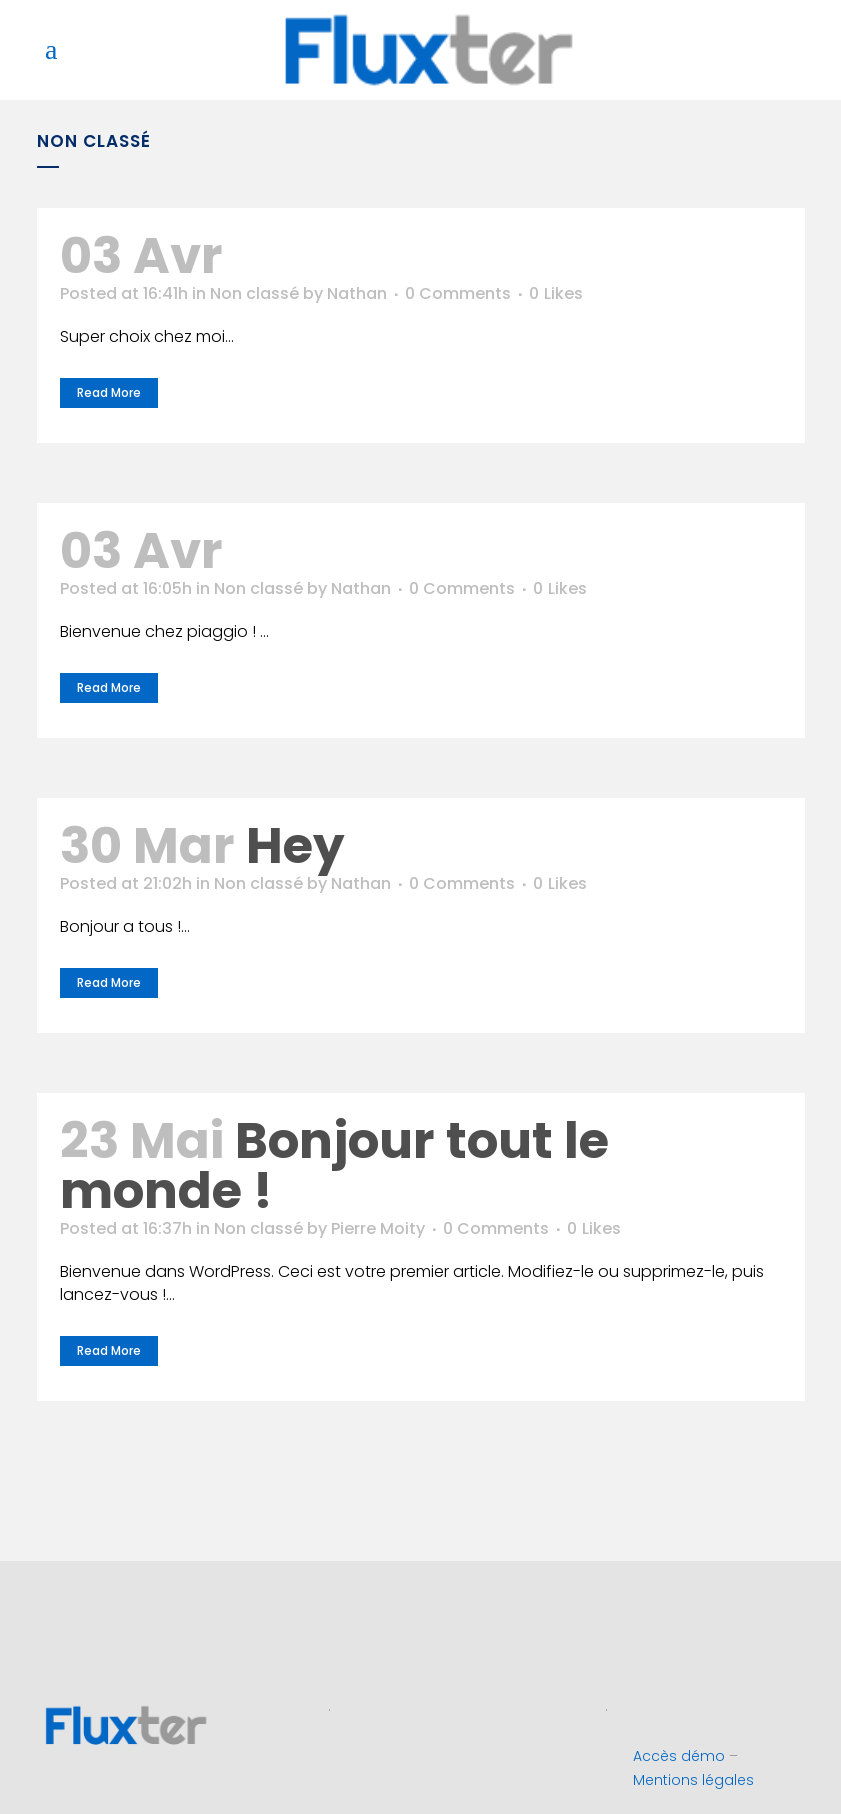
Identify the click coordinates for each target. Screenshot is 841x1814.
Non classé (254, 293)
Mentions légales (693, 1780)
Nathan (357, 293)
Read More (109, 392)
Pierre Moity (378, 1228)
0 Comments (458, 293)
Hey (295, 846)
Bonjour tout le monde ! (334, 1166)
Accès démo (679, 1756)
